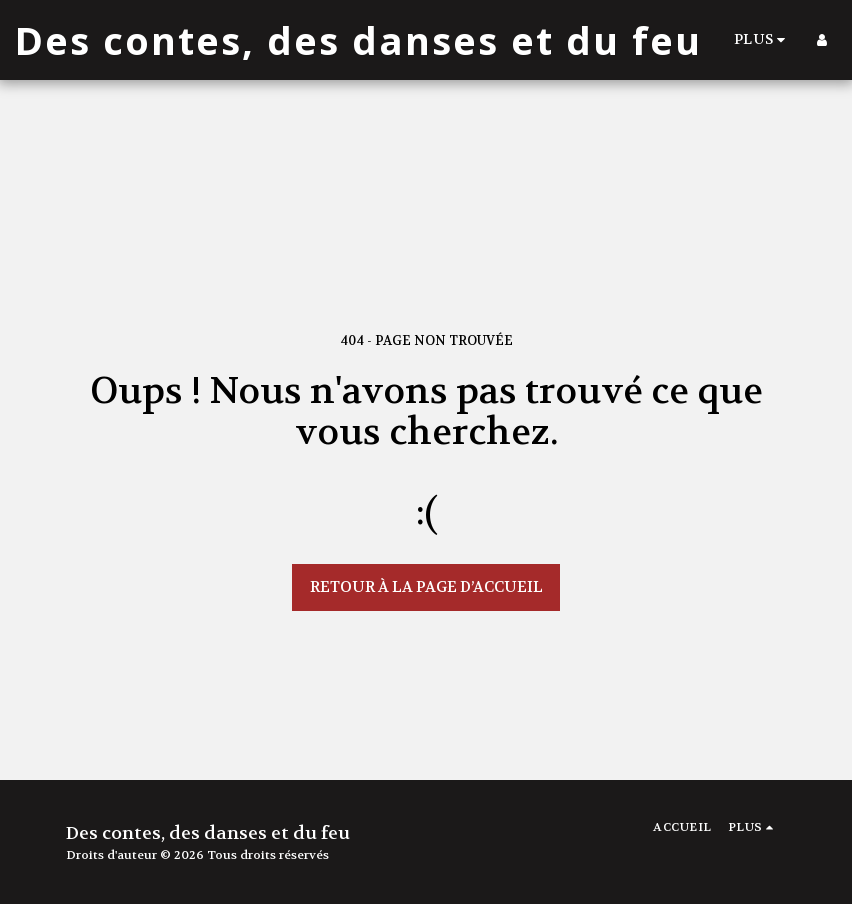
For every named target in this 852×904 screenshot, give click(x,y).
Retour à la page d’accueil (426, 587)
